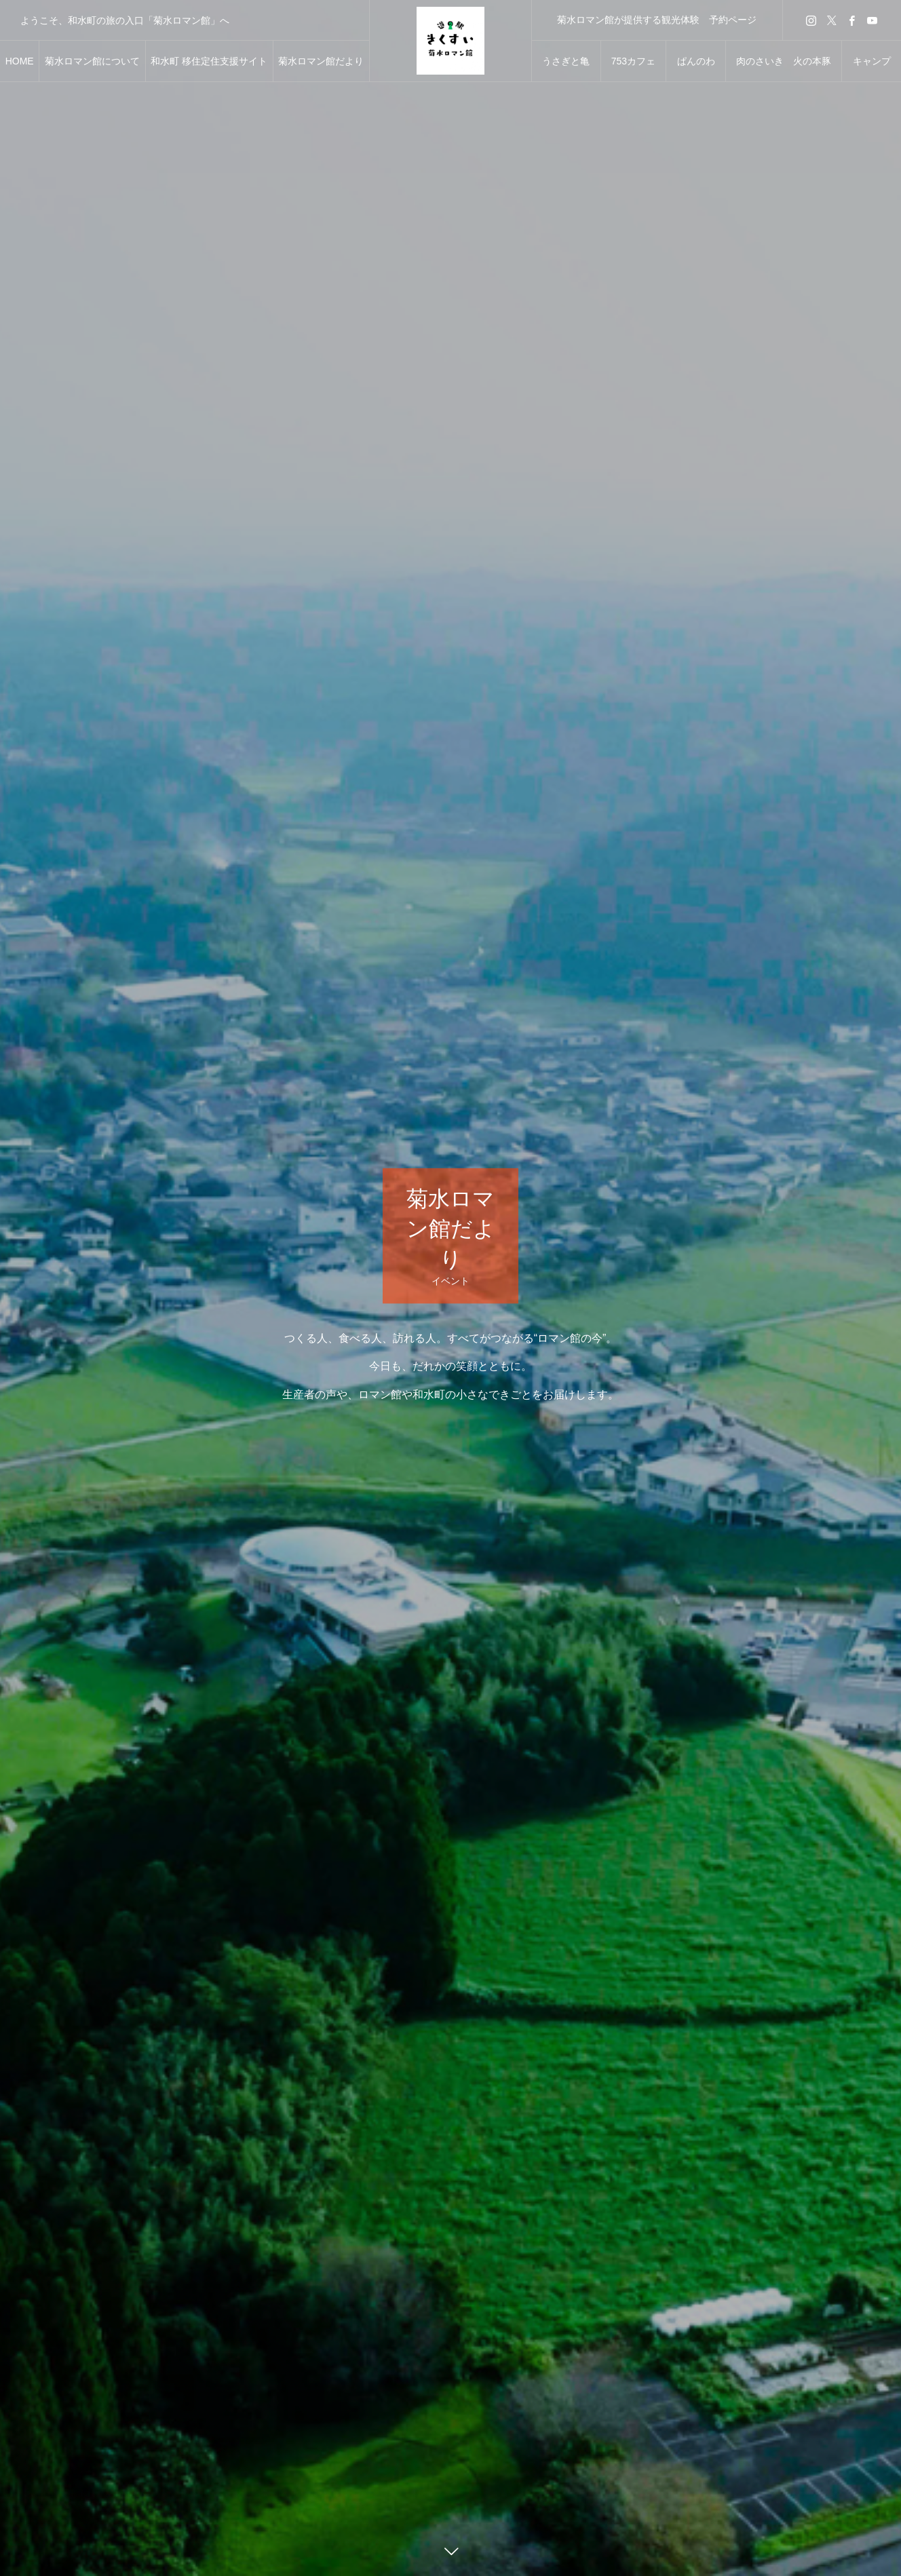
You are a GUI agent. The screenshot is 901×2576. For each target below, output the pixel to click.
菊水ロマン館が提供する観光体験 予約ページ (656, 19)
